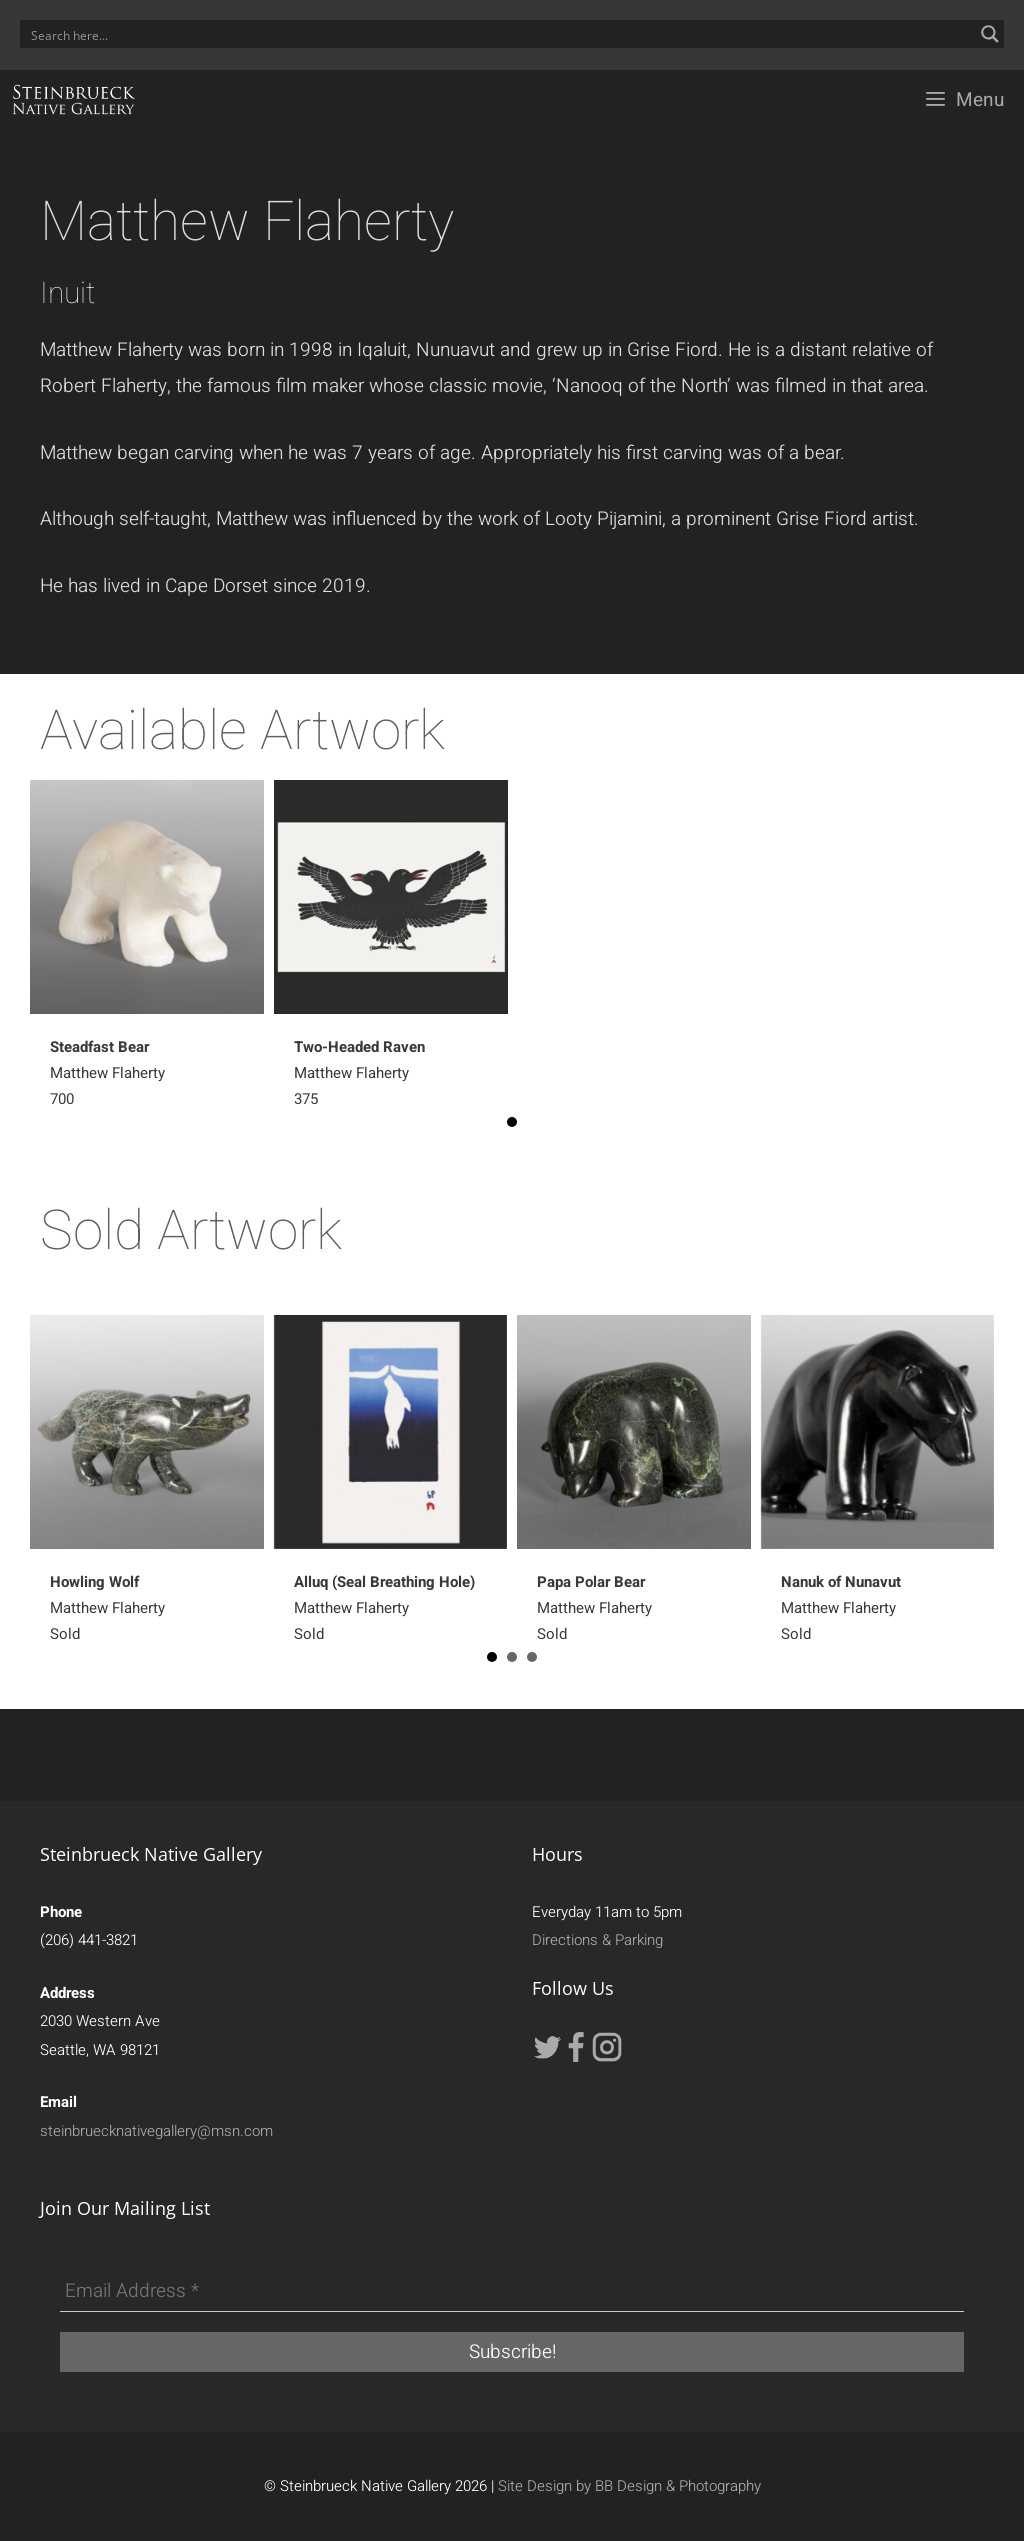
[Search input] (499, 34)
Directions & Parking (597, 1940)
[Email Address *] (512, 2292)
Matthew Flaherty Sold (107, 1608)
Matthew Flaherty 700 (107, 1073)
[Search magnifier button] (990, 34)
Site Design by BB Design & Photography (629, 2486)
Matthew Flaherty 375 (359, 1073)
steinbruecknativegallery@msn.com (156, 2131)
